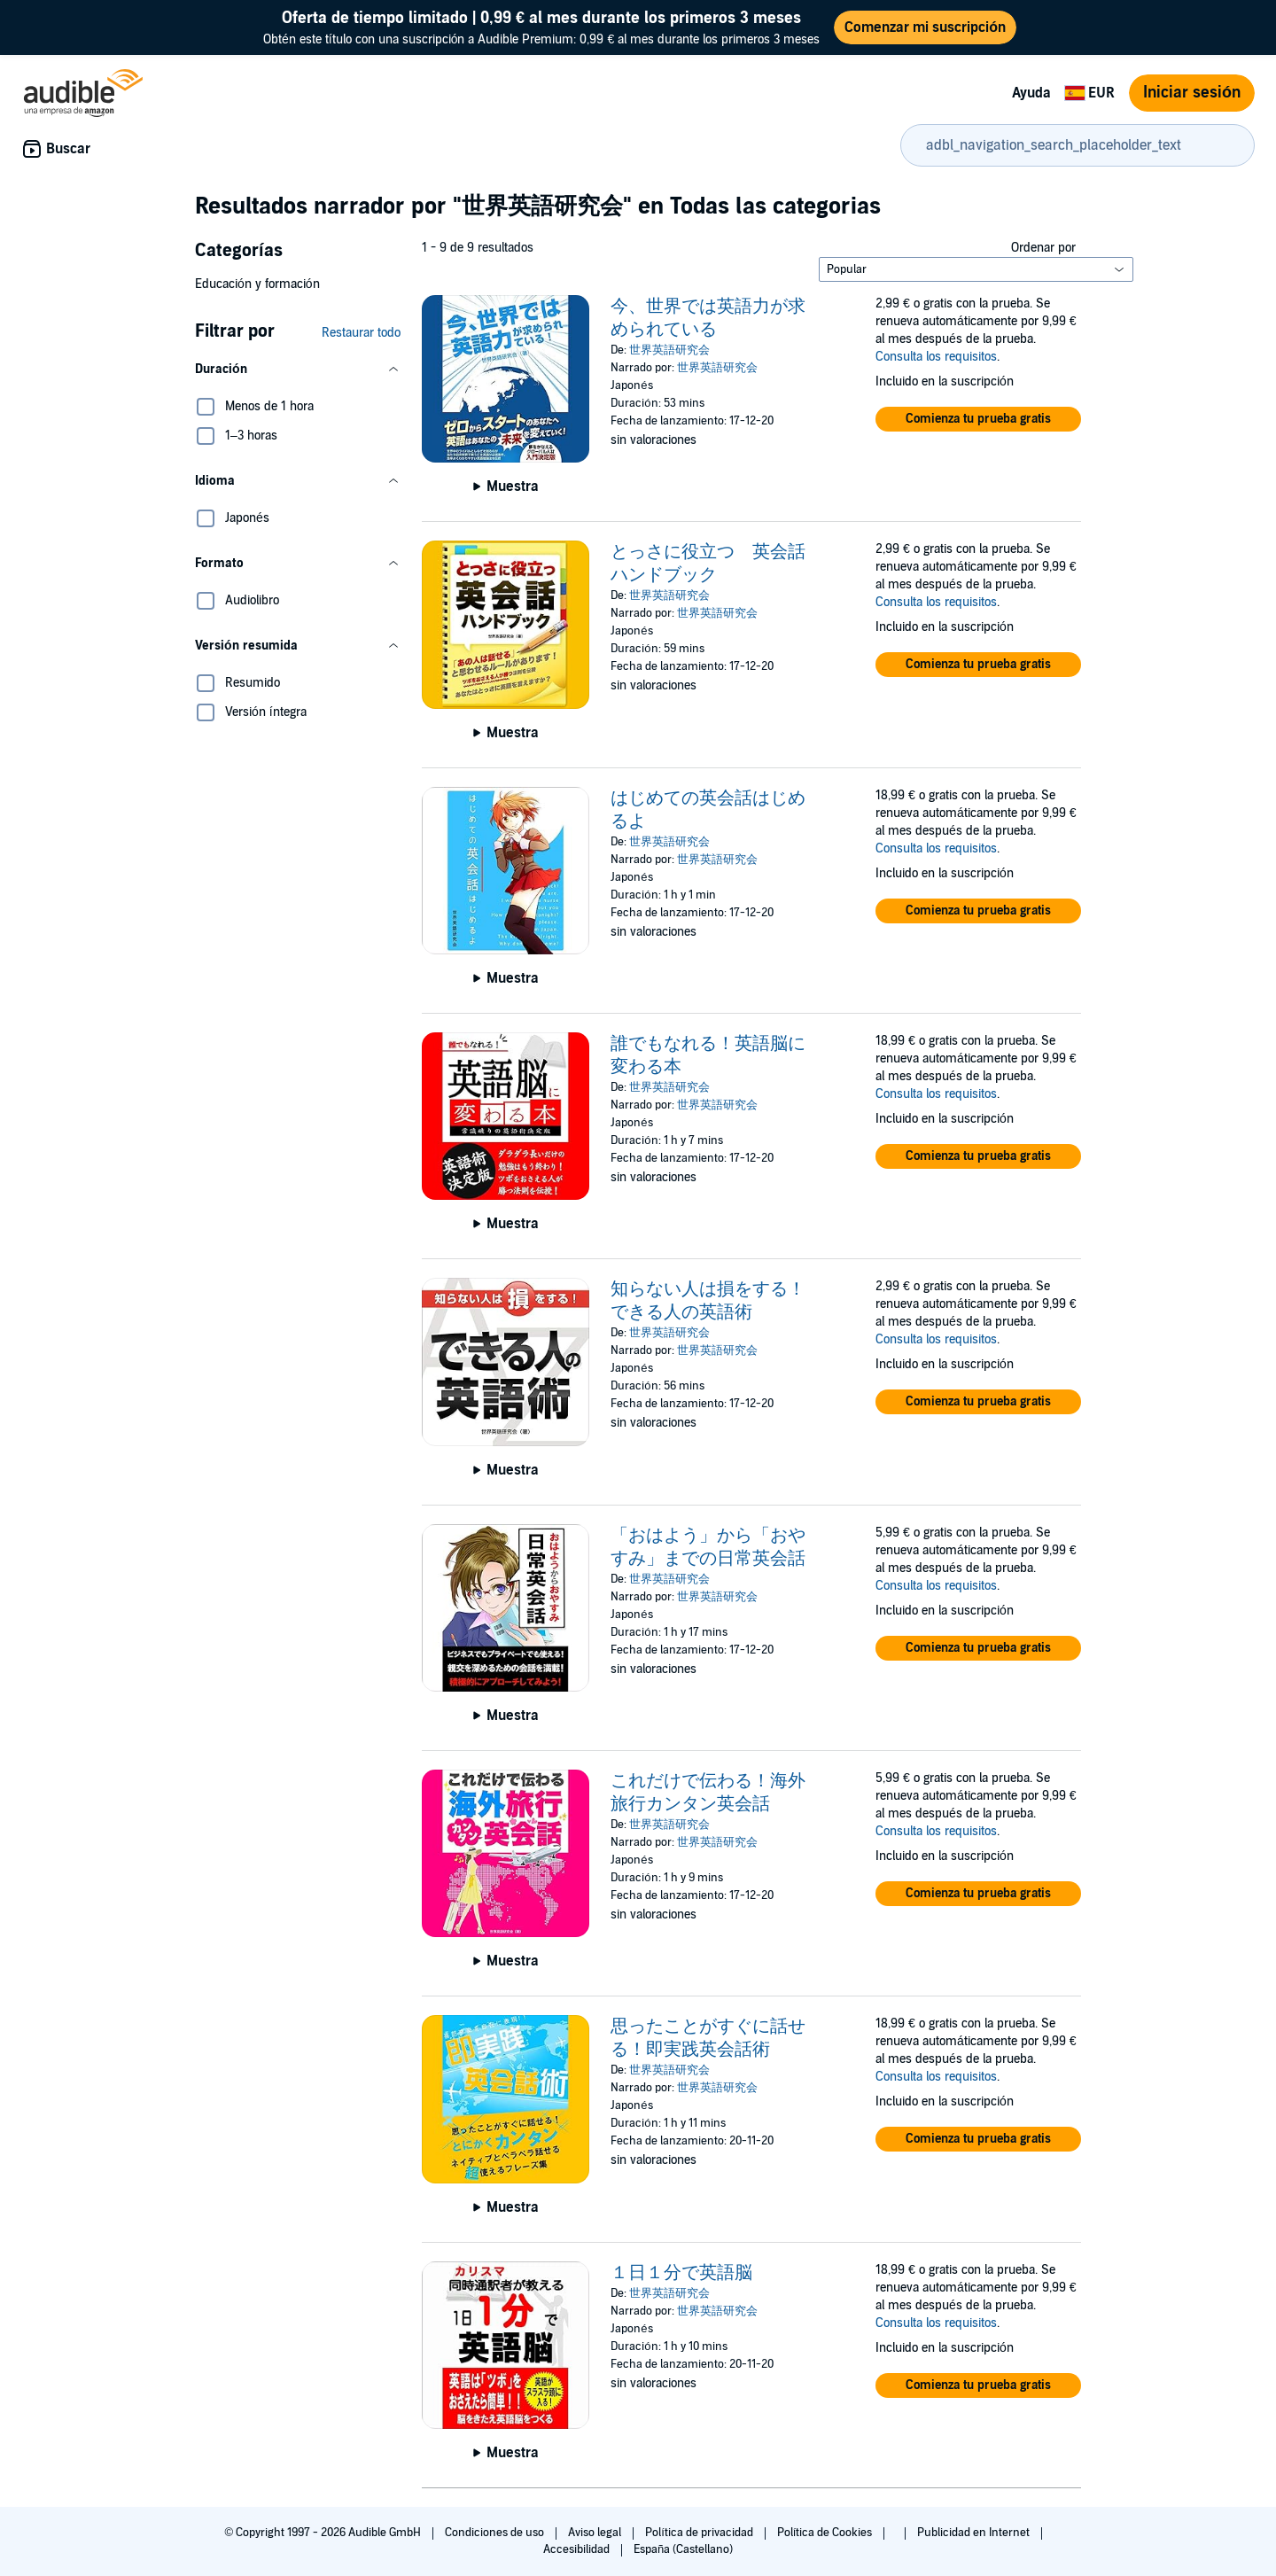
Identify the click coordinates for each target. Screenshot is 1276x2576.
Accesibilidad (577, 2549)
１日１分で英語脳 (681, 2273)
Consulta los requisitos (936, 356)
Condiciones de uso (496, 2532)
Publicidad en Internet (974, 2532)
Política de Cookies (826, 2532)
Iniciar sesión (1192, 92)
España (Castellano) (683, 2549)
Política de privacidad (700, 2532)
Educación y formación (257, 284)
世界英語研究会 (669, 350)
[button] (298, 369)
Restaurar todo (361, 332)
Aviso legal (596, 2532)
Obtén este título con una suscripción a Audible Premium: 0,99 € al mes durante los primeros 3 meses (541, 27)
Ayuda (1031, 93)
